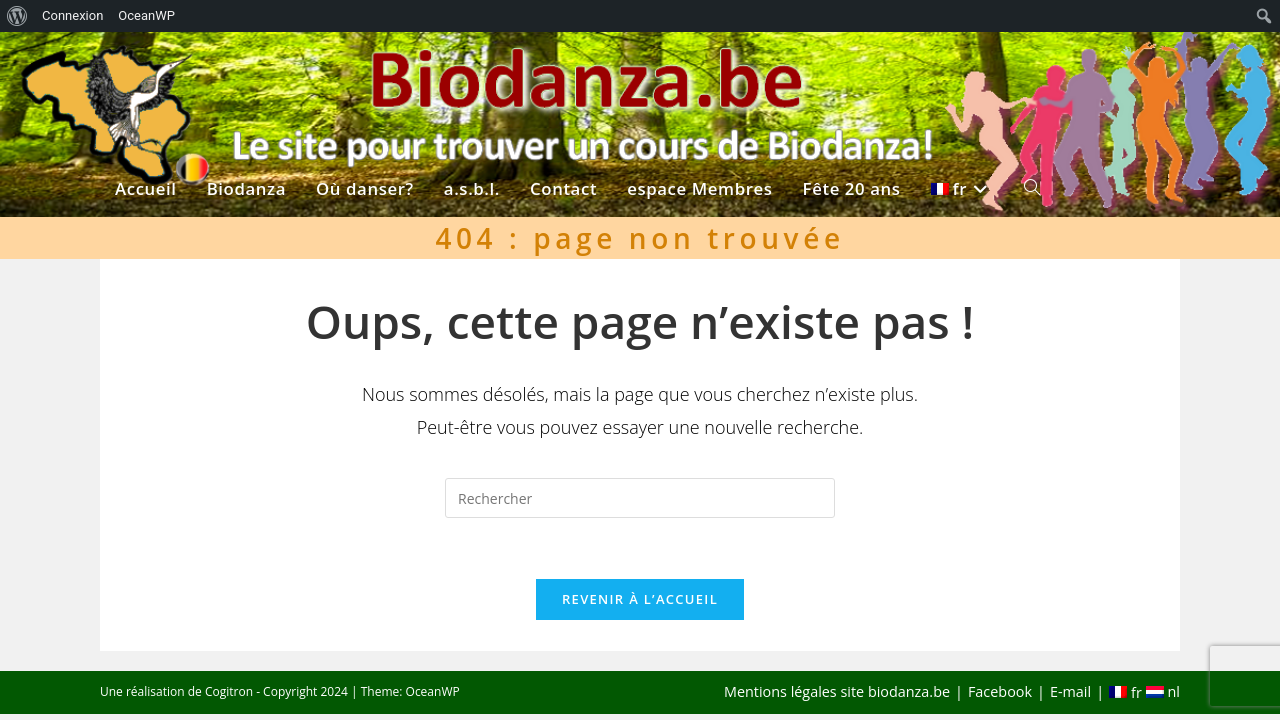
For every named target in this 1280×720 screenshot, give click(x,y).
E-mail (1070, 691)
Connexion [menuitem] (72, 15)
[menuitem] (17, 16)
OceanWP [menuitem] (146, 15)
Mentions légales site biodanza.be (837, 691)
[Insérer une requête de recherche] (640, 498)
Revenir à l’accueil (640, 599)
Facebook (1000, 691)
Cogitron (229, 691)
